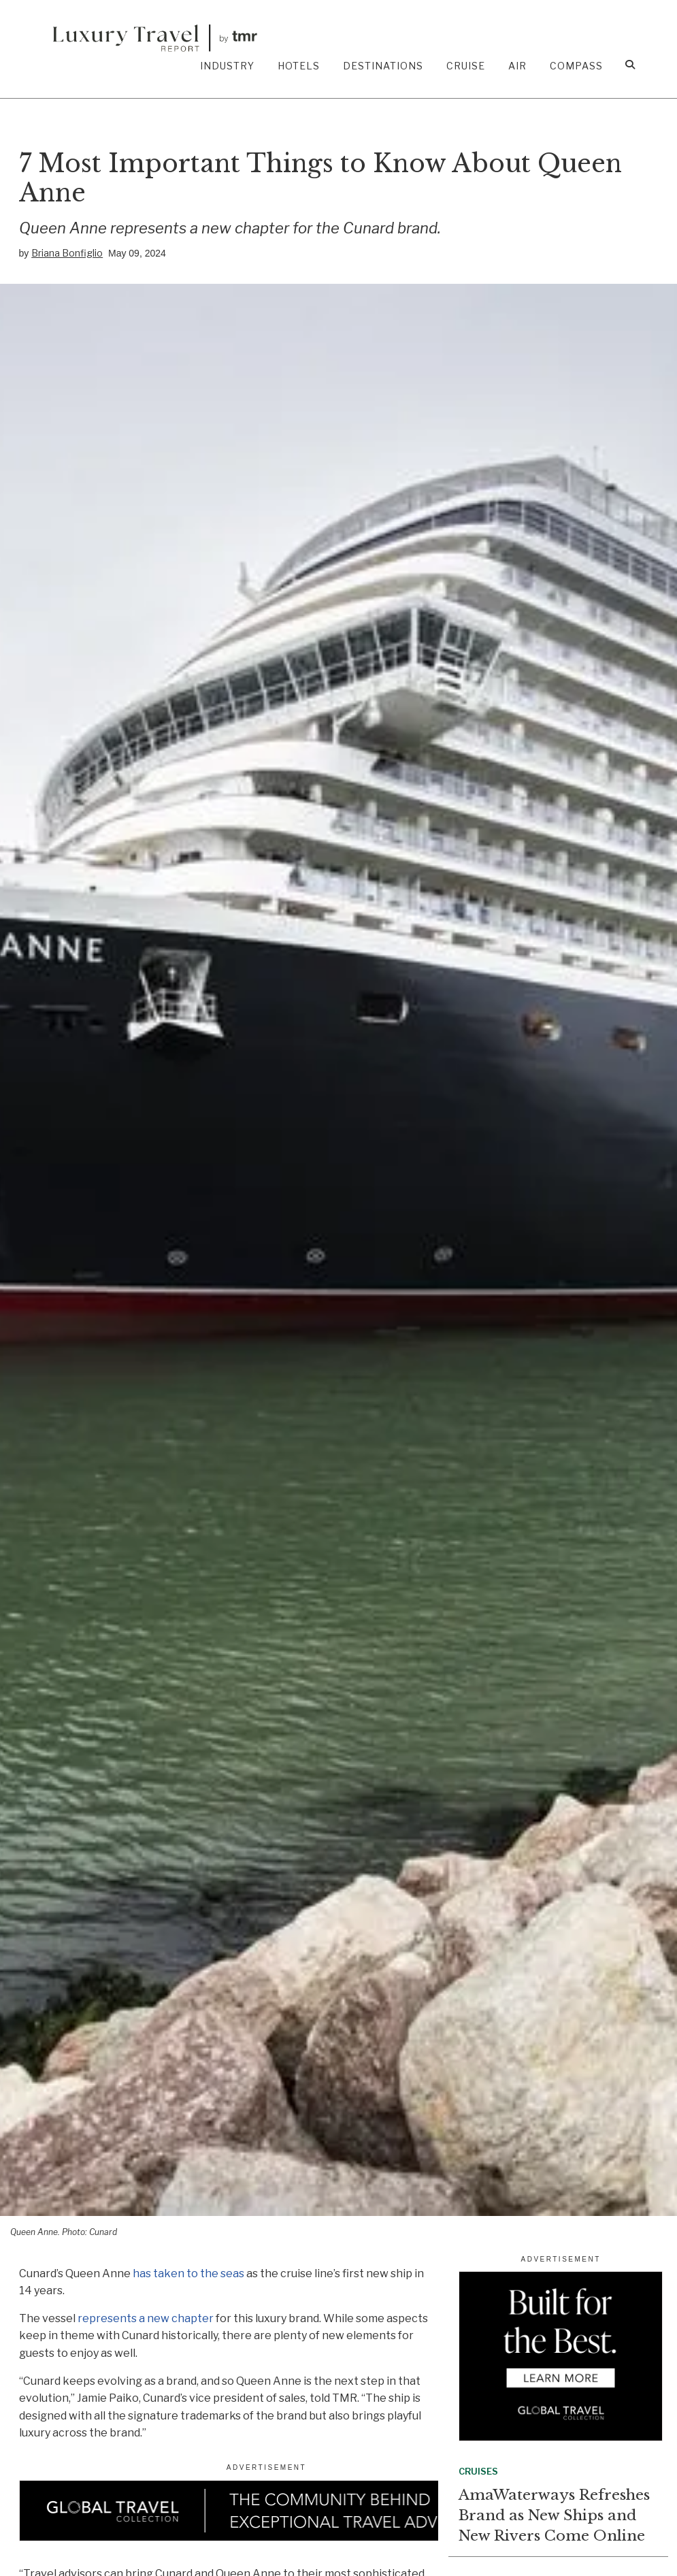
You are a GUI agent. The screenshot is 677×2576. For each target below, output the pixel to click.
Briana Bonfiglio (67, 253)
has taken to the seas (188, 2273)
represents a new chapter (146, 2318)
